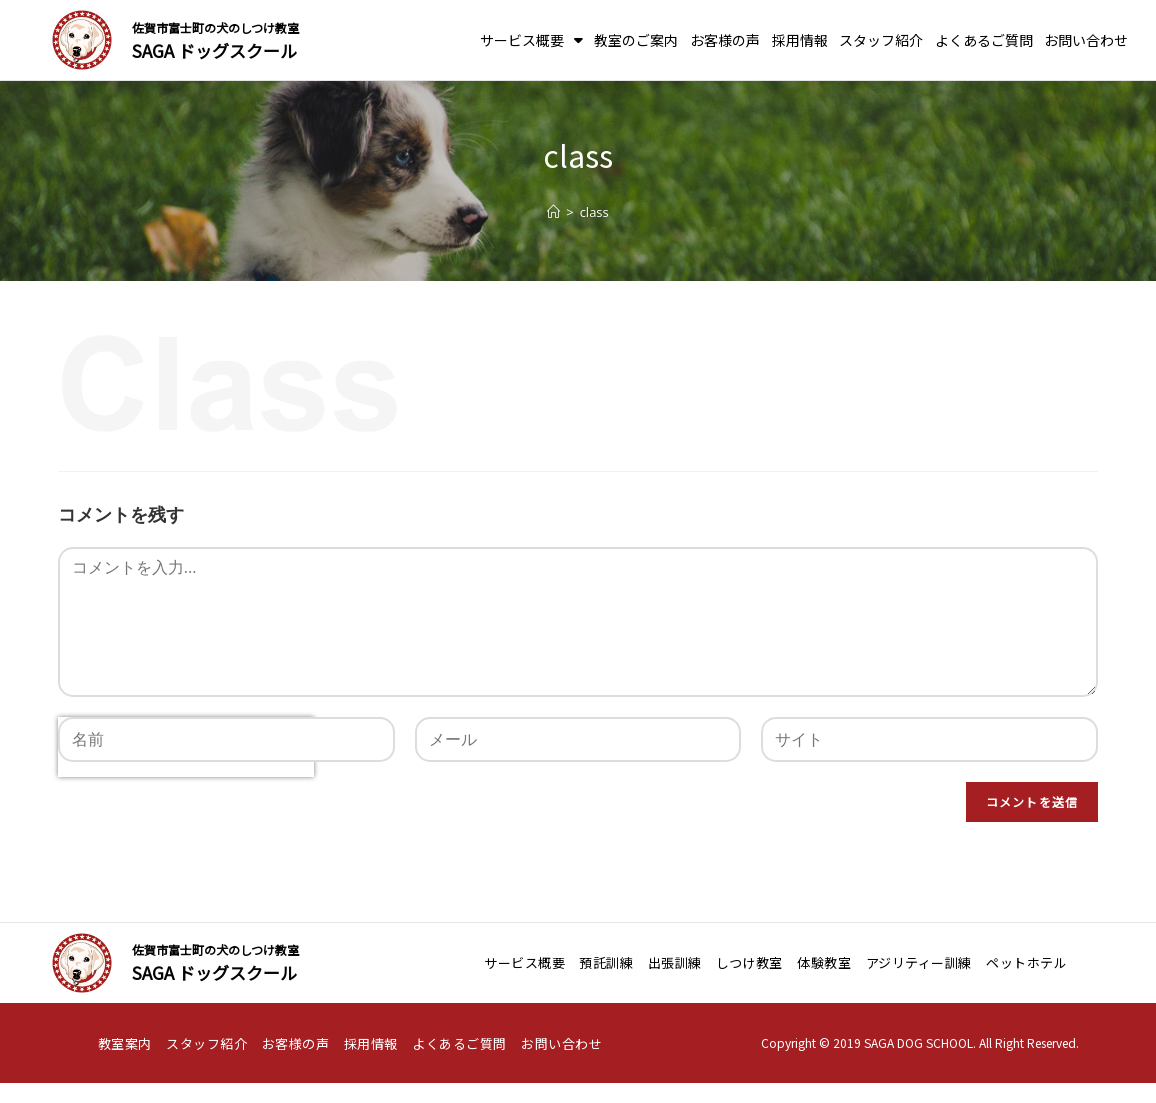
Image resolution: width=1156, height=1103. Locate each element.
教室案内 (125, 1043)
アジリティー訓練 (919, 962)
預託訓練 (606, 962)
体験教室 (824, 962)
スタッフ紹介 (881, 40)
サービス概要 (531, 40)
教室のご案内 (636, 40)
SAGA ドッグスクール (214, 50)
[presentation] (186, 812)
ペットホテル (1026, 962)
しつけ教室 (749, 962)
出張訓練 (675, 962)
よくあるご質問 (984, 40)
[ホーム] (553, 212)
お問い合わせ (1086, 40)
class (594, 212)
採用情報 (800, 40)
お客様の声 (725, 40)
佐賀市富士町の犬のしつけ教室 (215, 27)
